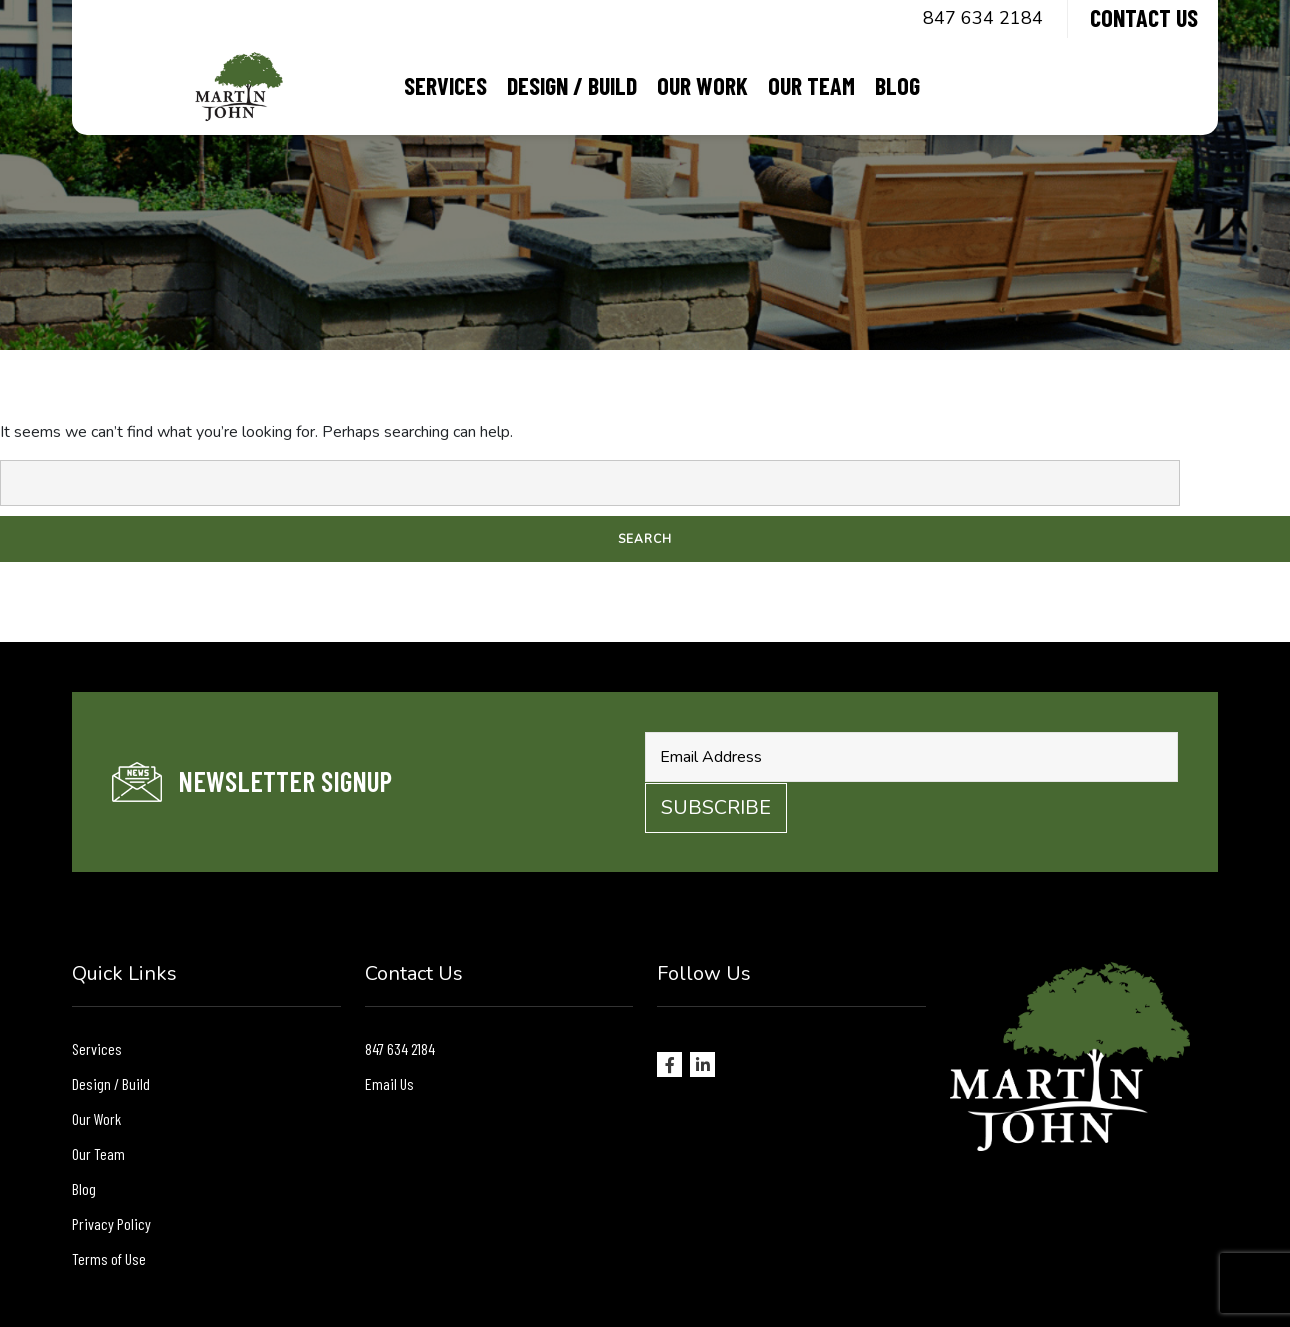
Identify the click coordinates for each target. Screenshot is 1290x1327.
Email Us (389, 1083)
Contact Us (1144, 17)
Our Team (811, 85)
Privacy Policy (111, 1223)
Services (445, 85)
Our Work (702, 85)
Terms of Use (109, 1258)
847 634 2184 (983, 18)
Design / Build (572, 85)
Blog (897, 85)
